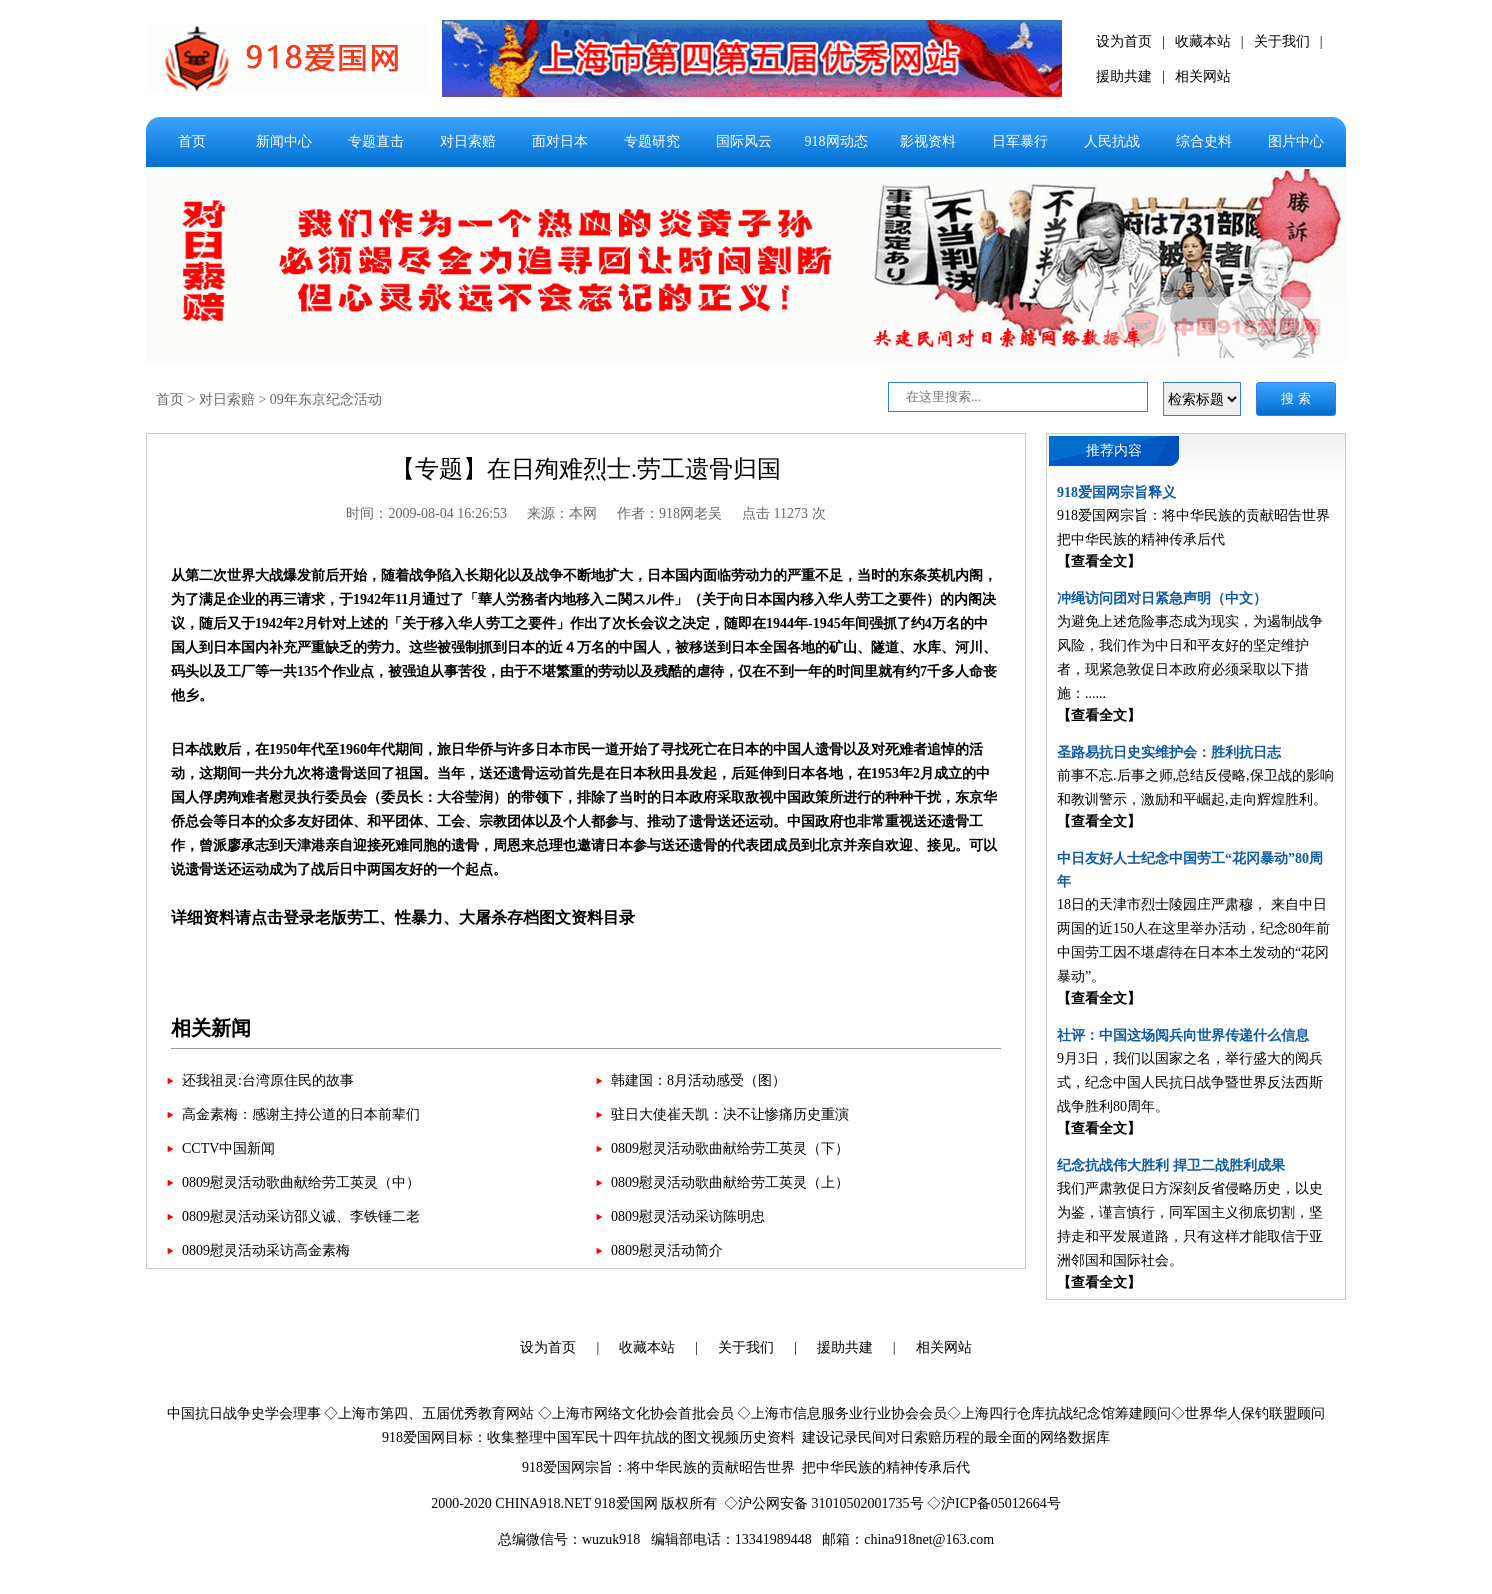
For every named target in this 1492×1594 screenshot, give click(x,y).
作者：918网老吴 (669, 513)
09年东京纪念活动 (326, 399)
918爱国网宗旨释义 (1116, 492)
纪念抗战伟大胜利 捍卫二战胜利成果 (1171, 1165)
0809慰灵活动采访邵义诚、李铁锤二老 (301, 1216)
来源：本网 (562, 513)
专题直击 (376, 141)
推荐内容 (1114, 450)
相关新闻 (211, 1028)
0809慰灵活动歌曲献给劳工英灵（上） (730, 1182)
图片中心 (1296, 141)
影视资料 (928, 141)
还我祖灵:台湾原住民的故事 (268, 1080)
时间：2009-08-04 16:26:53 (426, 513)
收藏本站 (1203, 41)
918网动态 (836, 141)
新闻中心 (284, 141)
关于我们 (1282, 41)
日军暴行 (1020, 141)
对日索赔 (468, 141)
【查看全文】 (1099, 561)
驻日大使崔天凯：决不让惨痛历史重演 (730, 1114)
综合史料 (1204, 141)
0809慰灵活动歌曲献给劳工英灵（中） (301, 1182)
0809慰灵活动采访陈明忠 (688, 1216)
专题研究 (652, 141)
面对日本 (560, 141)
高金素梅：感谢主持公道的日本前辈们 (301, 1114)
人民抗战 (1112, 141)
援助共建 (1124, 76)
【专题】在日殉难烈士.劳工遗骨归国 (586, 469)
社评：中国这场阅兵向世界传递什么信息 (1183, 1035)
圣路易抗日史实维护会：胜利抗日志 (1169, 752)
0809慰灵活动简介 (667, 1250)
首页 (192, 141)
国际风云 (744, 141)
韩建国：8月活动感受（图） (698, 1080)
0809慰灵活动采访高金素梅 (266, 1250)
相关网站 (1203, 76)
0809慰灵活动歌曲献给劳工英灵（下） (730, 1148)
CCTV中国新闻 (228, 1148)
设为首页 (1124, 41)
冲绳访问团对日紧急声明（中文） (1162, 598)
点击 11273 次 (783, 513)
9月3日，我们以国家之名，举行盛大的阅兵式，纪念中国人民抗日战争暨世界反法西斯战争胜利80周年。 (1190, 1082)
